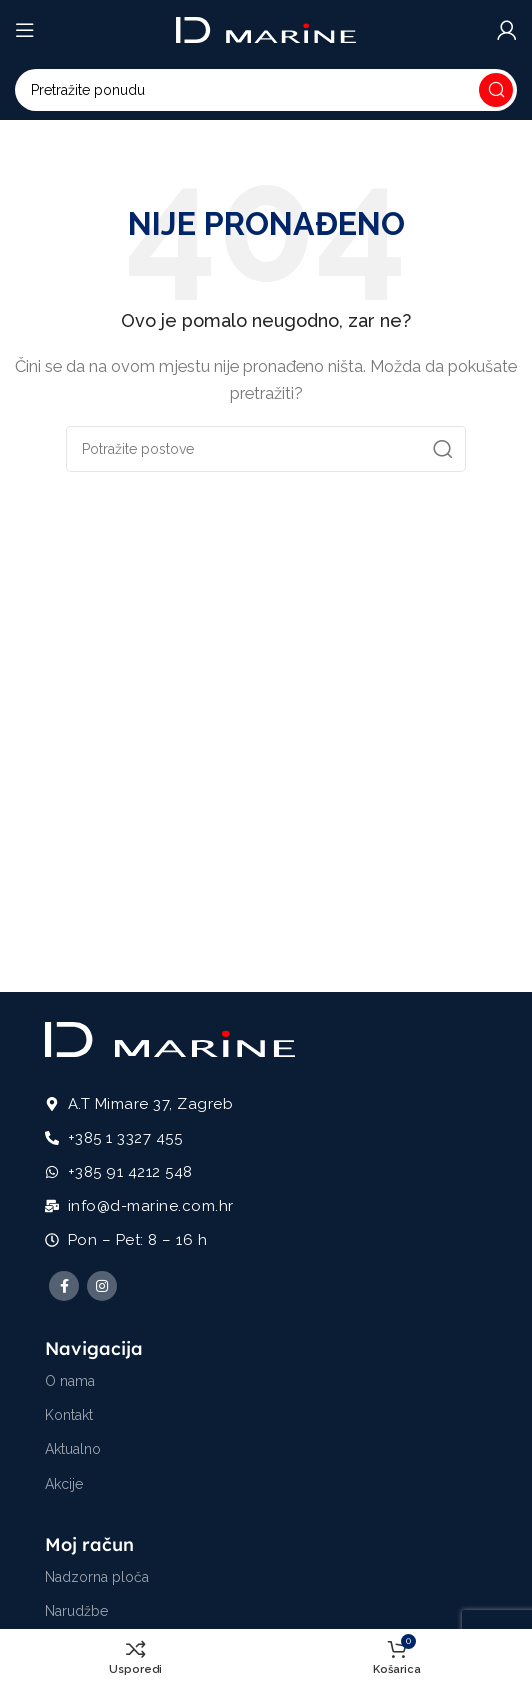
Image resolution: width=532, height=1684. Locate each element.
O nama (70, 1381)
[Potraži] (266, 90)
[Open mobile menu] (25, 30)
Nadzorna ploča (97, 1577)
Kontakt (69, 1415)
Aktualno (73, 1449)
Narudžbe (76, 1611)
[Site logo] (266, 29)
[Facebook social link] (64, 1286)
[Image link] (170, 1038)
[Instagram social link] (102, 1286)
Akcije (64, 1484)
